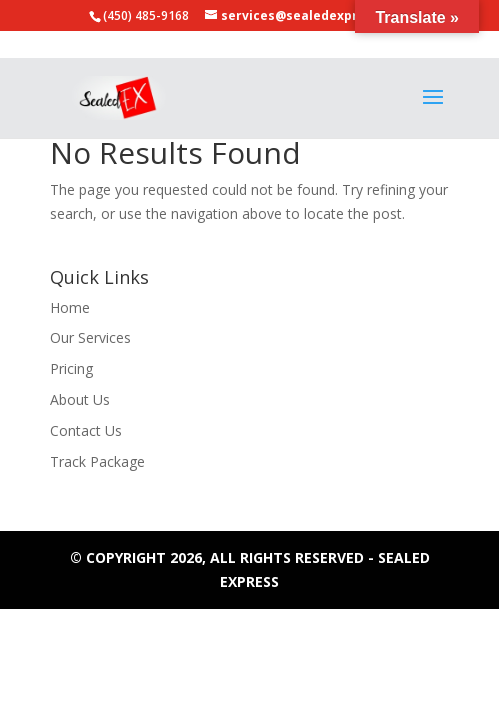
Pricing (71, 368)
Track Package (97, 461)
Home (70, 307)
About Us (80, 399)
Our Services (90, 337)
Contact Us (86, 430)
